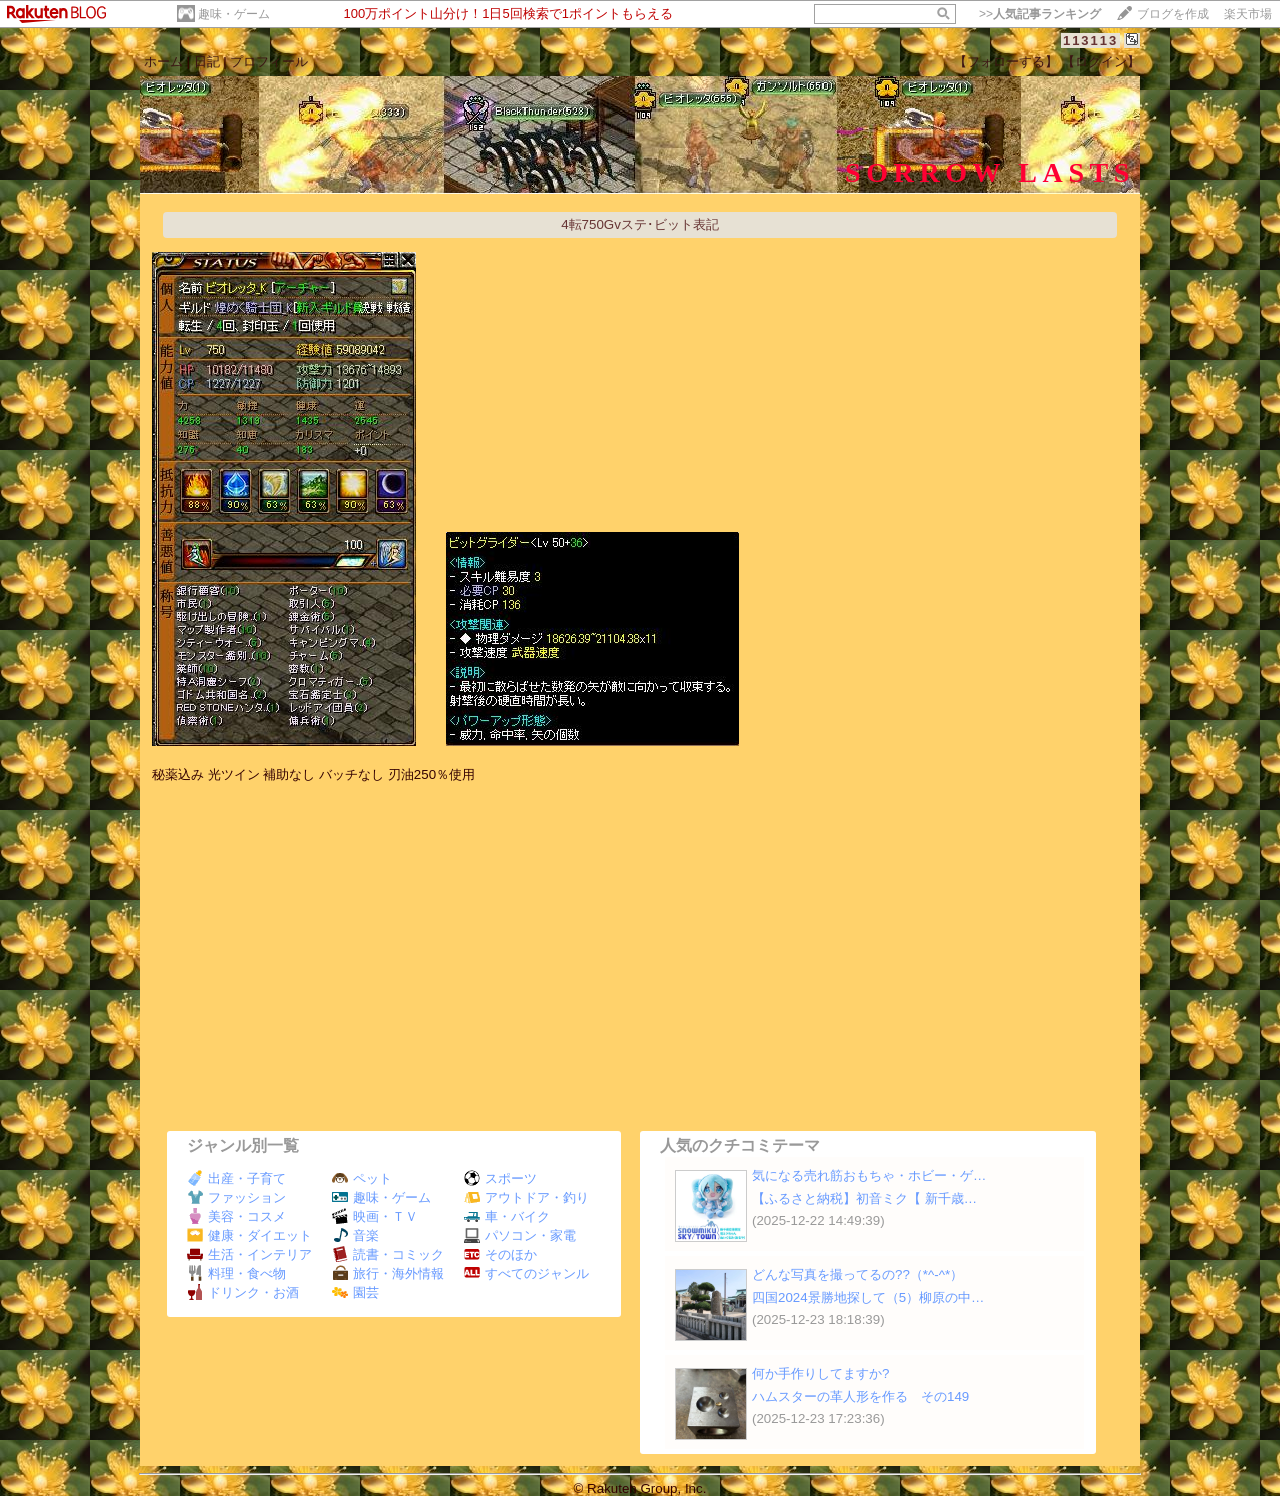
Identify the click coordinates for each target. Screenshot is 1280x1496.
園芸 (355, 1292)
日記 (207, 61)
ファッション (236, 1197)
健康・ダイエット (249, 1235)
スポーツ (500, 1178)
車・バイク (507, 1216)
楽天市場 (1248, 14)
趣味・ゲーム (234, 14)
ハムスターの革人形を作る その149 (860, 1396)
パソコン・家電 (520, 1235)
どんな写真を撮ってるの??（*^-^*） (857, 1274)
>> (1040, 14)
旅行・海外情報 (388, 1273)
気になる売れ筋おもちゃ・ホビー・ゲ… (869, 1175)
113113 (1090, 40)
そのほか (500, 1254)
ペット (362, 1178)
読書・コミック (388, 1254)
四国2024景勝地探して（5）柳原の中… (868, 1297)
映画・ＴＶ (375, 1216)
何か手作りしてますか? (820, 1373)
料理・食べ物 (236, 1273)
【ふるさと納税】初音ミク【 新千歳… (864, 1198)
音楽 (355, 1235)
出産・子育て (236, 1178)
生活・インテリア (249, 1254)
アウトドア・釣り (526, 1197)
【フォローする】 (1006, 61)
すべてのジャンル (526, 1273)
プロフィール (269, 61)
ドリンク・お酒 (243, 1292)
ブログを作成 (1173, 14)
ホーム (163, 61)
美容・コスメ (236, 1216)
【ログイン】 (1101, 61)
